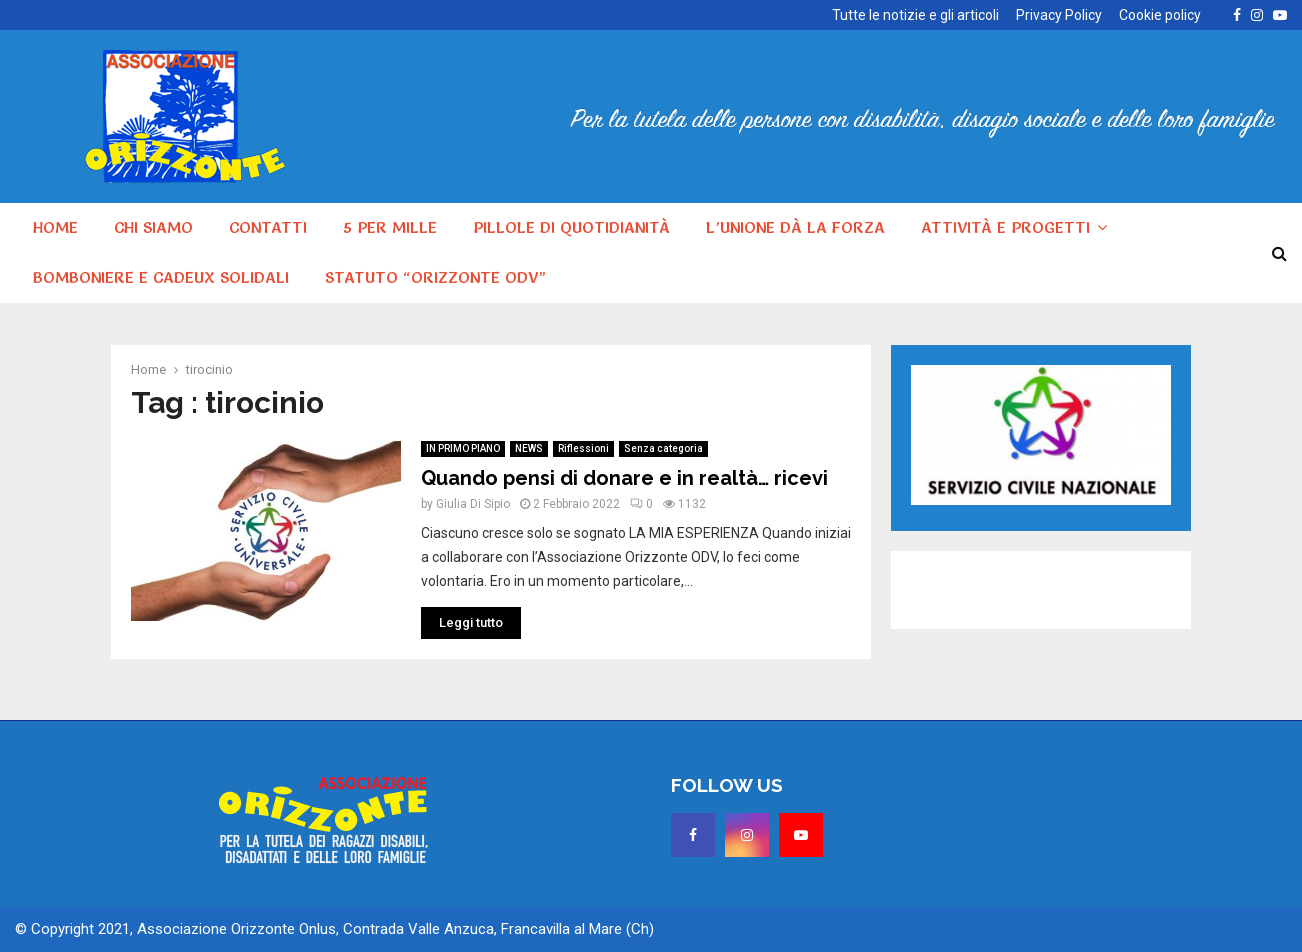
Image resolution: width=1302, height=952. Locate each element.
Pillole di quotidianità (571, 227)
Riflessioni (583, 448)
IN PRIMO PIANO (463, 448)
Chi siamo (153, 227)
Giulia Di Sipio (473, 504)
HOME (55, 227)
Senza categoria (663, 448)
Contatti (268, 227)
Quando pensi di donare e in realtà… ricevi (624, 478)
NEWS (529, 448)
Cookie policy (1160, 15)
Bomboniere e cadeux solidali (161, 277)
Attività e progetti (1005, 227)
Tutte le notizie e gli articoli (915, 15)
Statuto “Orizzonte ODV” (435, 277)
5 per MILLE (390, 227)
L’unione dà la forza (795, 227)
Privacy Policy (1059, 15)
